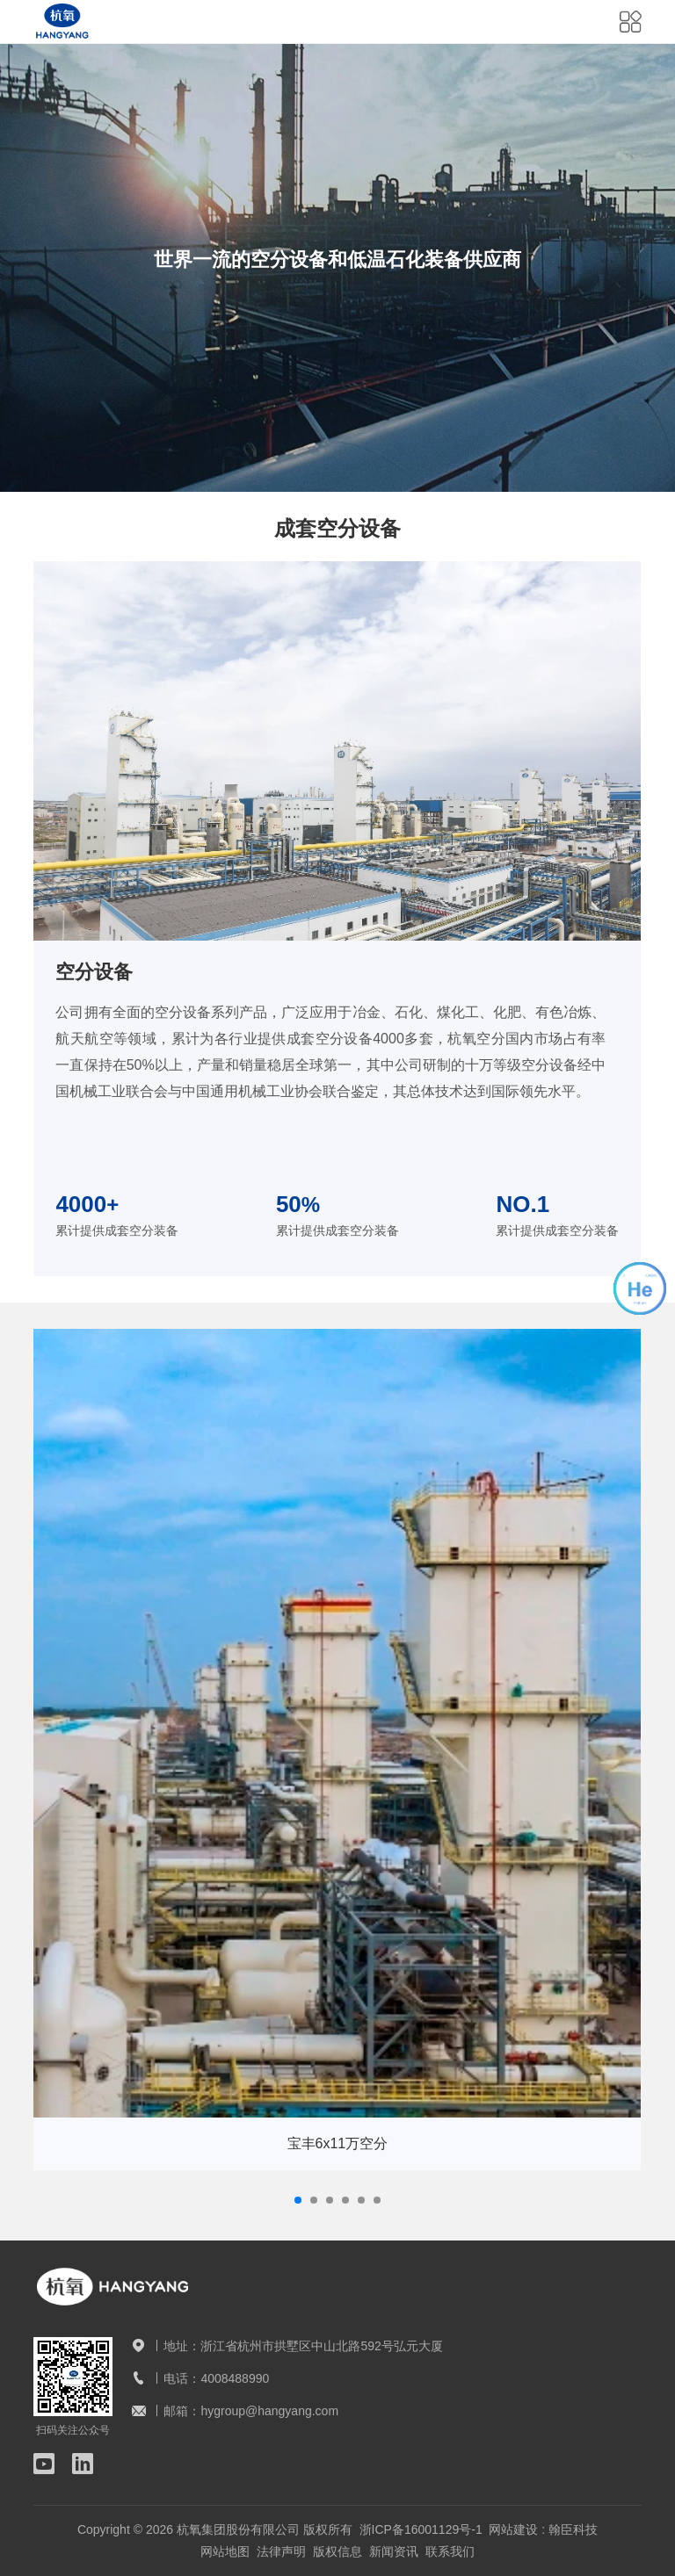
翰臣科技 (573, 2529)
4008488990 (234, 2378)
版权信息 (337, 2551)
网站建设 (513, 2529)
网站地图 (225, 2551)
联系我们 (450, 2551)
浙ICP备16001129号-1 (421, 2529)
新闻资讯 (393, 2551)
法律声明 (281, 2551)
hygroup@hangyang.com (269, 2411)
